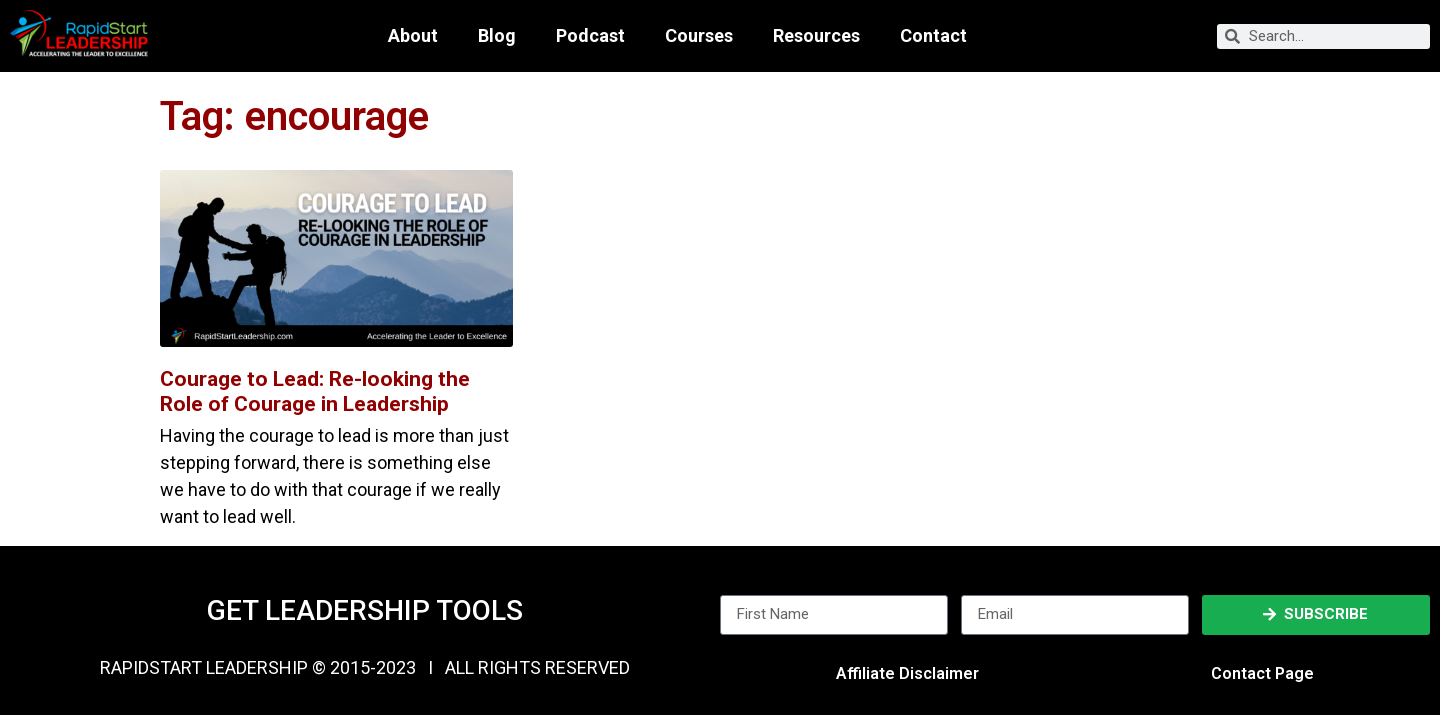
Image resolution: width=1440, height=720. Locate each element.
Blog (497, 36)
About (413, 36)
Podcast (590, 36)
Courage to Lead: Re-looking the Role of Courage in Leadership (315, 391)
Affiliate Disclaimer (907, 673)
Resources (816, 36)
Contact (933, 36)
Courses (699, 36)
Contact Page (1262, 673)
